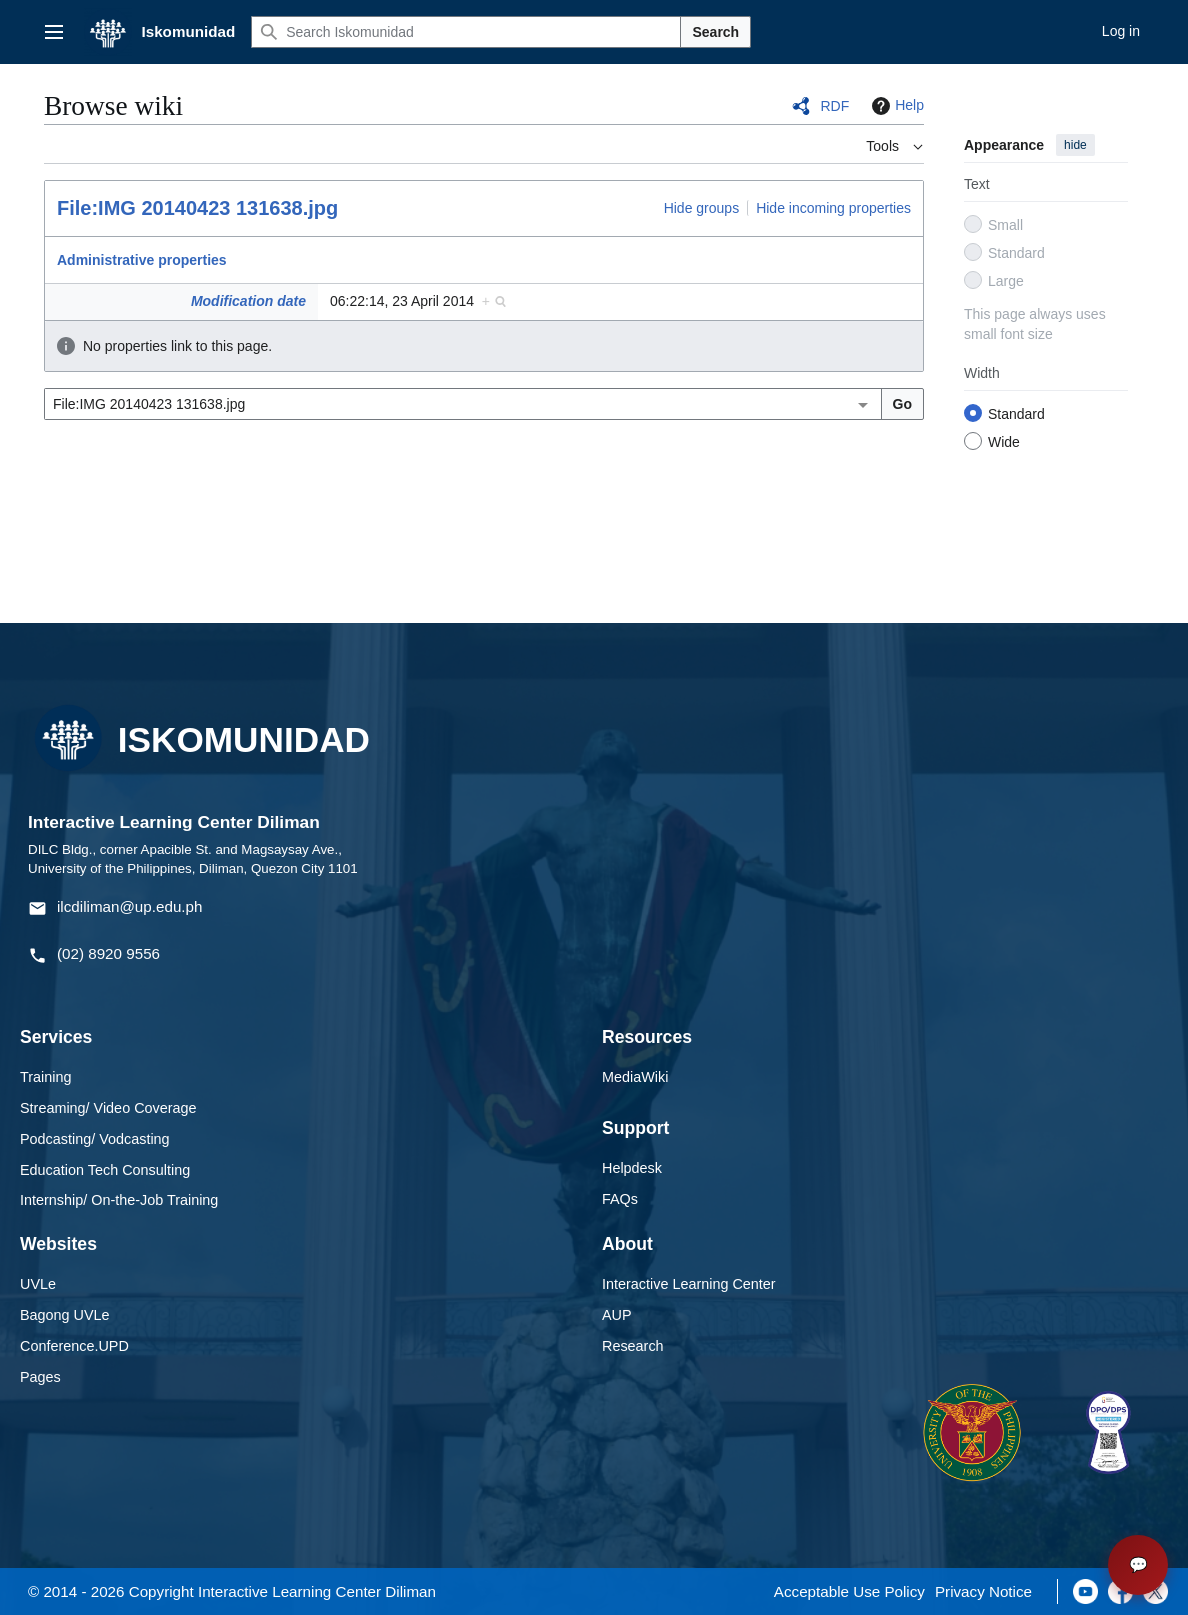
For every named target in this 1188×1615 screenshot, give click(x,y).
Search (715, 32)
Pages (40, 1377)
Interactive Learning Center (689, 1284)
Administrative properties (142, 260)
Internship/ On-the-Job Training (119, 1200)
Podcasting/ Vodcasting (95, 1139)
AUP (617, 1315)
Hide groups (702, 208)
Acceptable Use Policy (849, 1591)
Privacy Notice (983, 1591)
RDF (834, 106)
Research (633, 1346)
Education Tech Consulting (105, 1170)
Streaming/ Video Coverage (108, 1108)
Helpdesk (632, 1168)
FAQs (620, 1199)
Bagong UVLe (65, 1315)
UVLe (38, 1284)
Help (895, 106)
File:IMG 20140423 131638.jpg (197, 208)
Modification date (248, 301)
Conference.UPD (74, 1346)
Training (45, 1077)
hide (1075, 145)
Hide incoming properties (833, 208)
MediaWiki (635, 1077)
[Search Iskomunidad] (466, 32)
